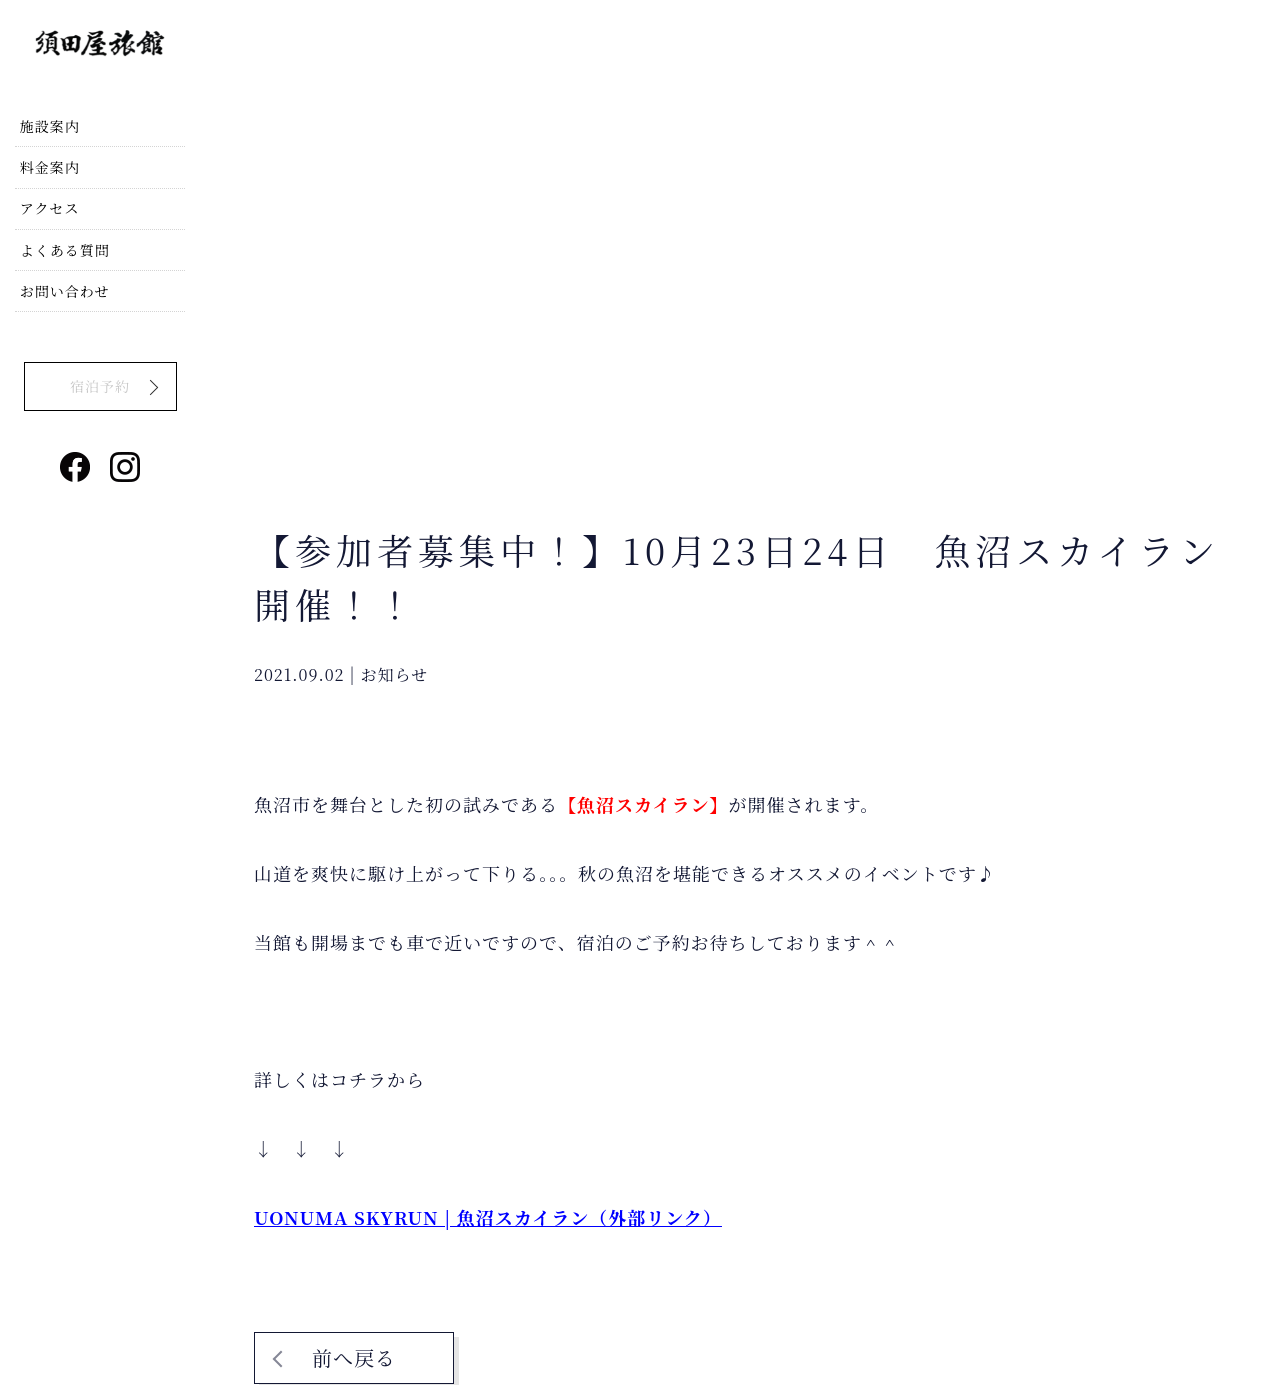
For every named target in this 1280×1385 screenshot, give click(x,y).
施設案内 (55, 157)
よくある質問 (70, 294)
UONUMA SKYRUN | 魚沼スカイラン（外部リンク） (488, 1217)
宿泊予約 (100, 432)
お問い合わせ (70, 340)
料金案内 (55, 203)
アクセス (55, 248)
